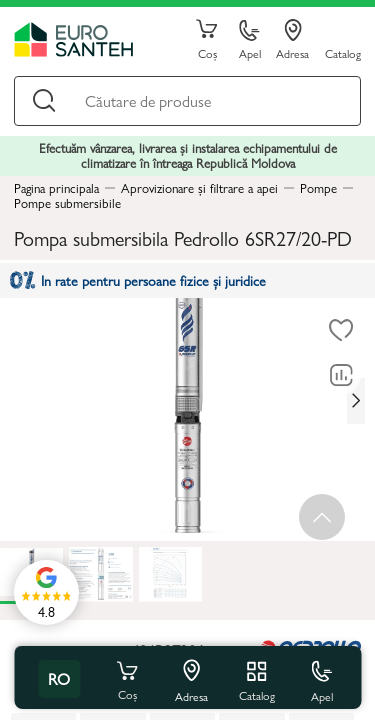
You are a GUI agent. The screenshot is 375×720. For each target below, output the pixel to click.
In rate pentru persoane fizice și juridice (138, 280)
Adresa (292, 40)
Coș (207, 40)
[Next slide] (356, 401)
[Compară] (341, 375)
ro (59, 678)
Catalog (343, 52)
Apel (250, 40)
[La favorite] (341, 330)
